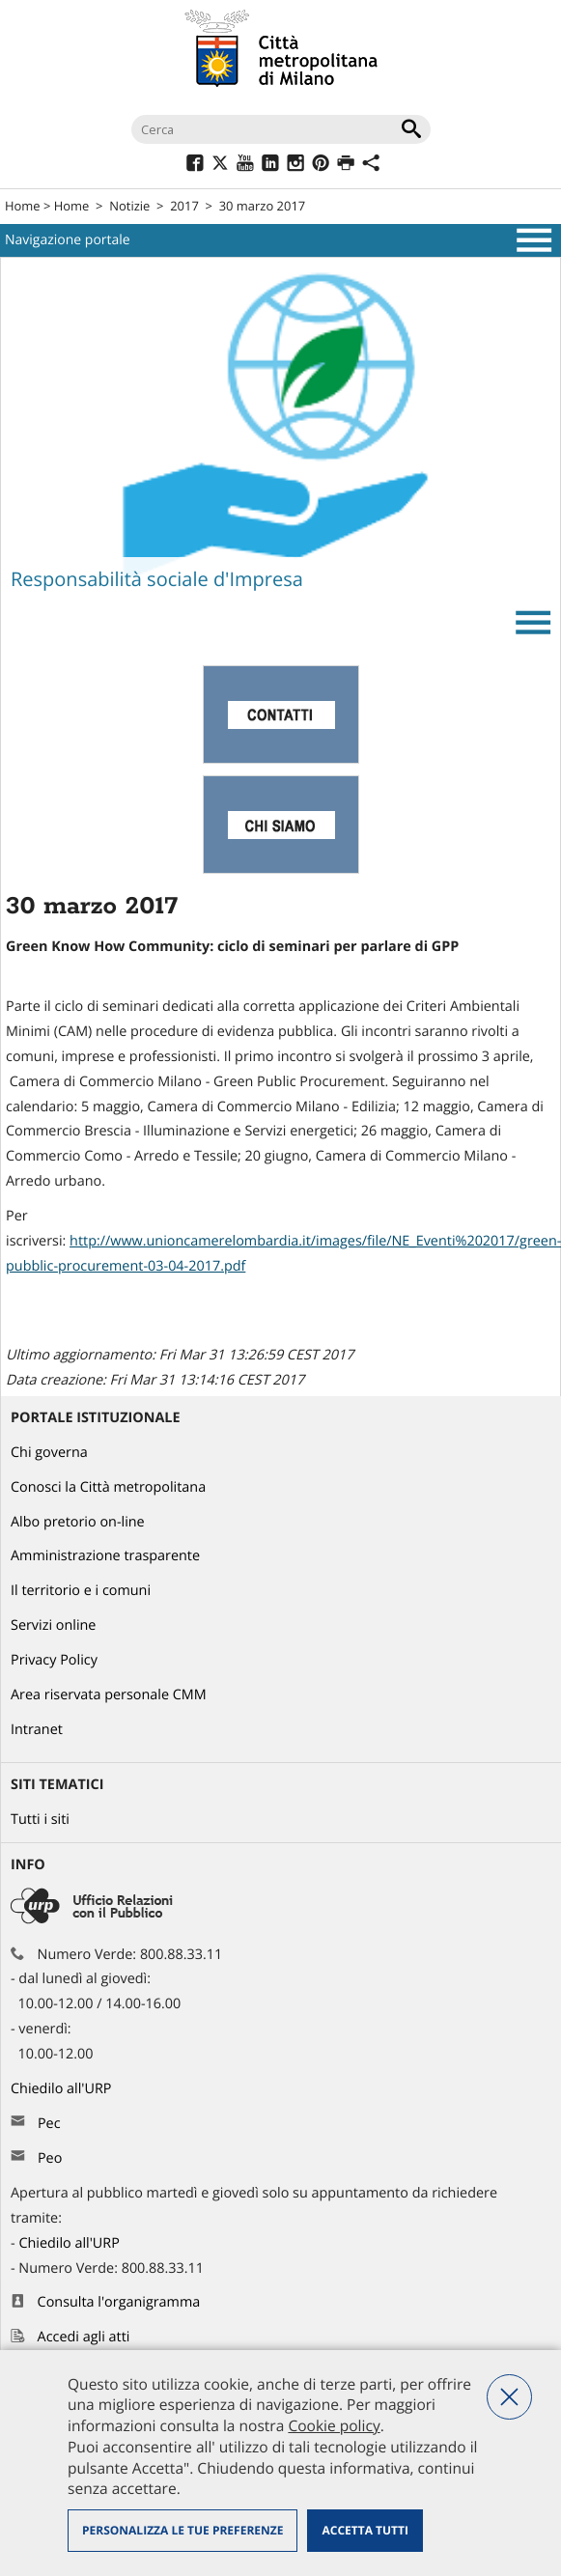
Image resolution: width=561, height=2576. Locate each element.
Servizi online (53, 1625)
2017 (184, 205)
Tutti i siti (40, 1819)
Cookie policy (333, 2425)
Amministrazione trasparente (105, 1556)
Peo (50, 2158)
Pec (49, 2123)
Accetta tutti (364, 2530)
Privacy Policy (54, 1660)
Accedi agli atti (84, 2337)
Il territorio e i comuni (81, 1591)
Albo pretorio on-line (78, 1522)
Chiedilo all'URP (63, 2089)
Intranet (37, 1730)
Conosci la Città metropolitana (108, 1487)
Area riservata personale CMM (109, 1695)
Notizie (129, 205)
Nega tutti (509, 2397)
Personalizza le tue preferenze (182, 2530)
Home (23, 205)
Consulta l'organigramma (119, 2302)
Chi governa (49, 1452)
